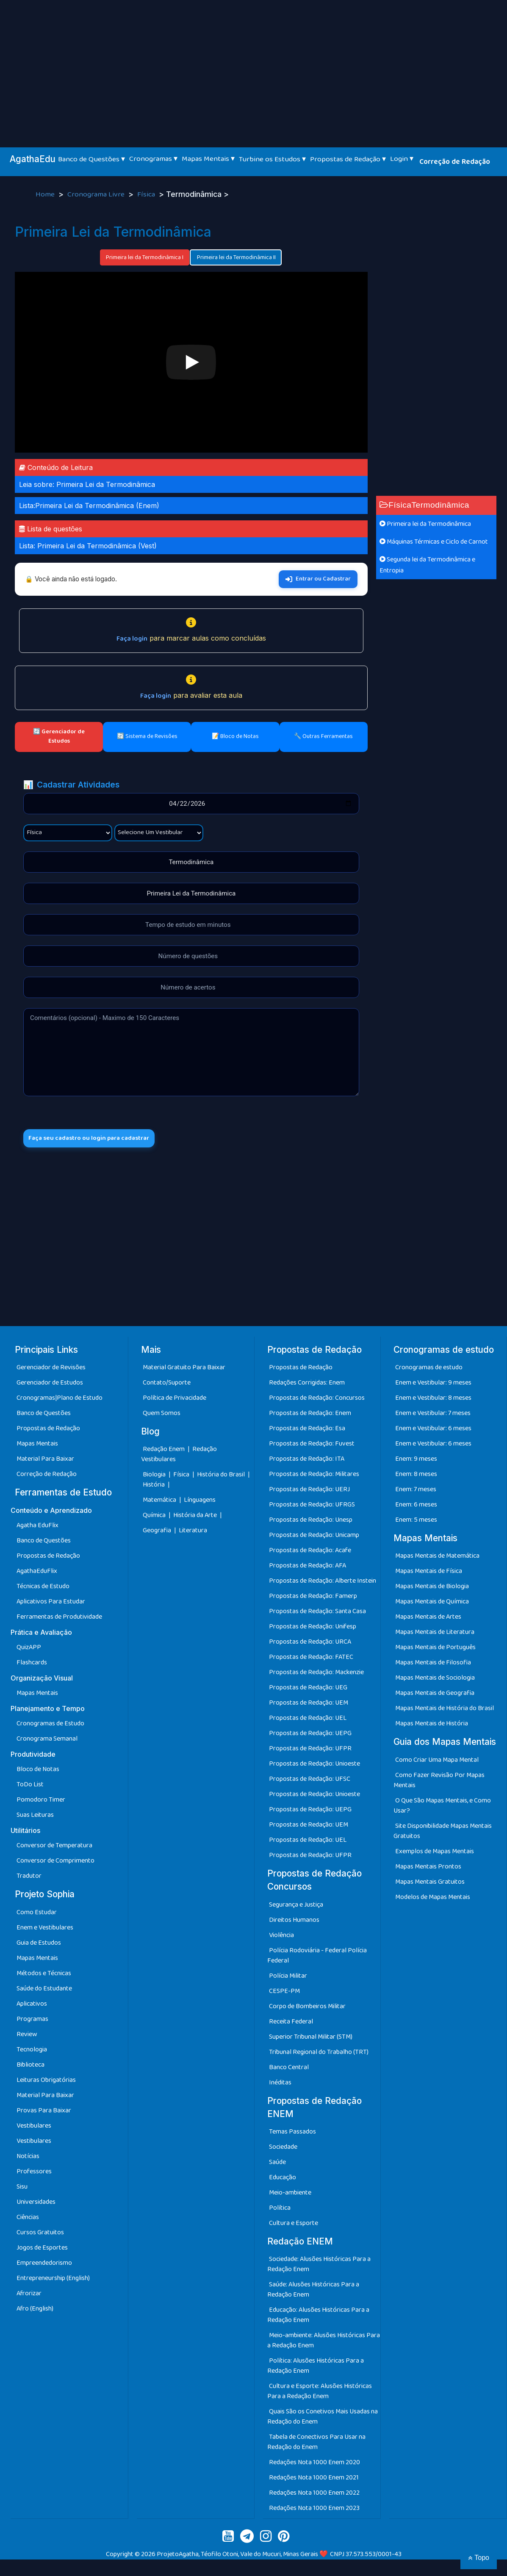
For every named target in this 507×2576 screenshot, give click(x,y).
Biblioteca (30, 2067)
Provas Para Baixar (44, 2112)
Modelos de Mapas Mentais (432, 1899)
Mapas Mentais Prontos (428, 1868)
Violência (281, 1937)
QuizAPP (29, 1649)
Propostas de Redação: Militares (314, 1476)
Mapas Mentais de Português (435, 1649)
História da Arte (195, 1517)
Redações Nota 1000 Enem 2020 (314, 2464)
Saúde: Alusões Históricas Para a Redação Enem (313, 2291)
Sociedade (283, 2149)
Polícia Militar (288, 1978)
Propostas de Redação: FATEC (311, 1659)
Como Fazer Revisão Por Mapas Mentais (439, 1782)
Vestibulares (34, 2128)
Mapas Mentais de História (431, 1725)
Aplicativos (32, 2006)
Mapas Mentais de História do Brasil (444, 1710)
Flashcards (32, 1664)
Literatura (193, 1532)
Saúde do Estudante (44, 1990)
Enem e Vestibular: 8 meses (433, 1400)
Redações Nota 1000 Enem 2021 (314, 2479)
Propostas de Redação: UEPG (310, 1735)
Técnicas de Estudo (43, 1588)
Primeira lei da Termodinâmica (425, 524)
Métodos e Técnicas (44, 1975)
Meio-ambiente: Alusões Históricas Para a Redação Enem (323, 2342)
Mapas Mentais (37, 1445)
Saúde (277, 2164)
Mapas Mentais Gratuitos (430, 1884)
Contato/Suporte (167, 1384)
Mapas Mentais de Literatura (434, 1634)
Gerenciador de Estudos (50, 1384)
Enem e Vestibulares (45, 1929)
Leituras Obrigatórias (46, 2082)
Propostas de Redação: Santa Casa (317, 1613)
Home (46, 195)
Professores (34, 2173)
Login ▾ (401, 159)
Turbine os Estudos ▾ (272, 159)
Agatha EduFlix (37, 1527)
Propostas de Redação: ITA (306, 1461)
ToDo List (30, 1786)
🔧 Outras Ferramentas (323, 736)
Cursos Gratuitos (40, 2234)
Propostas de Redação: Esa (307, 1430)
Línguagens (200, 1502)
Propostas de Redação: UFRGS (312, 1506)
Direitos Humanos (294, 1922)
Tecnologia (32, 2051)
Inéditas (280, 2084)
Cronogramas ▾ (153, 159)
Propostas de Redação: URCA (310, 1644)
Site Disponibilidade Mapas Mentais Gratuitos (442, 1833)
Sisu (22, 2189)
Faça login (131, 638)
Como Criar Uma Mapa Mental (437, 1762)
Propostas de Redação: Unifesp (312, 1628)
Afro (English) (35, 2310)
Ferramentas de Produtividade (59, 1619)
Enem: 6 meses (416, 1506)
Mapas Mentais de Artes (428, 1619)
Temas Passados (292, 2133)
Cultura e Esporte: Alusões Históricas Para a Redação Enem (319, 2393)
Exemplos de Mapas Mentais (434, 1853)
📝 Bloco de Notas (235, 736)
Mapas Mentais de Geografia (434, 1695)
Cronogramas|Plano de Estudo (60, 1400)
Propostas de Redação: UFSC (309, 1781)
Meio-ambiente (290, 2194)
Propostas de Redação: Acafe (310, 1552)
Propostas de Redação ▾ (348, 159)
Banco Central (289, 2069)
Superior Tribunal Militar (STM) (310, 2039)
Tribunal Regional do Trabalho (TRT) (318, 2054)
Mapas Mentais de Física (428, 1573)
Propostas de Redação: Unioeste (314, 1766)
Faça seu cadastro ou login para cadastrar (96, 1139)
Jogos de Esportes (42, 2249)
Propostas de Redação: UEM (308, 1705)
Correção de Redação (454, 162)
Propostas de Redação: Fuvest (312, 1445)
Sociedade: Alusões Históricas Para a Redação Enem (319, 2266)
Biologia (155, 1476)
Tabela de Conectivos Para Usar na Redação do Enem (316, 2444)
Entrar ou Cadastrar (318, 579)
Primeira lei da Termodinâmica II (236, 257)
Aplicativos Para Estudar (51, 1603)
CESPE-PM (284, 1993)
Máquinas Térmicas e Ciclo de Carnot (434, 541)
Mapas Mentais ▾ (208, 159)
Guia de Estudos (39, 1945)
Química (155, 1517)
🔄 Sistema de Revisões (147, 736)
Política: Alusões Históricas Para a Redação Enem (315, 2368)
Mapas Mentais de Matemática (437, 1558)
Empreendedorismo (44, 2265)
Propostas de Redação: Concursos (317, 1400)
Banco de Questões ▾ (91, 159)
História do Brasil (221, 1476)
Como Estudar (37, 1914)
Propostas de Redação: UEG (308, 1689)
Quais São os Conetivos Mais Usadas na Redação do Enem (322, 2418)
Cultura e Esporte (293, 2225)
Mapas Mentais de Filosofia (433, 1664)
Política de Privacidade (174, 1400)
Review (27, 2036)
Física (147, 195)
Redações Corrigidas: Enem (307, 1384)
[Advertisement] (253, 63)
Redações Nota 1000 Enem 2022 (314, 2495)
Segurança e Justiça (296, 1907)
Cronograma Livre (96, 195)
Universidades (36, 2204)
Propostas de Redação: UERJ (309, 1491)
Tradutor (29, 1878)
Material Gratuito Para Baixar (184, 1369)
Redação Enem (164, 1451)
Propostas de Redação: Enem (310, 1415)
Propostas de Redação (48, 1430)
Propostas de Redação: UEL (307, 1720)
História (154, 1486)
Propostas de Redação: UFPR (310, 1750)
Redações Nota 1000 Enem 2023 (314, 2510)
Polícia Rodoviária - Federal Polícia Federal (317, 1957)
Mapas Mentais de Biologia (432, 1588)
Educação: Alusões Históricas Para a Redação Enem (318, 2317)
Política (280, 2210)
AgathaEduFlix (37, 1573)
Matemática (160, 1502)
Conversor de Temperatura (54, 1847)
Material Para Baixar (45, 1461)
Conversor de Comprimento (55, 1862)
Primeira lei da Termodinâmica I (144, 257)
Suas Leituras (35, 1817)
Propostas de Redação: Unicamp (314, 1537)
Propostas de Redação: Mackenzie (316, 1674)
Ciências (28, 2219)
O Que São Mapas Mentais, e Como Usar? (442, 1807)
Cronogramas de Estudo (50, 1725)
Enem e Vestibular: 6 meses (433, 1430)
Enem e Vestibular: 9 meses (433, 1384)
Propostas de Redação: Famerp (313, 1598)
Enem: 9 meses (416, 1461)
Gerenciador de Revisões (51, 1369)
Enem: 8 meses (416, 1476)
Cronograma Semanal (47, 1741)
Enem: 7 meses (415, 1491)
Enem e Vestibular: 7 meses (433, 1415)
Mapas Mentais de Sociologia (435, 1680)
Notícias (28, 2158)
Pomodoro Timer (41, 1802)
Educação (282, 2179)
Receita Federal (291, 2023)
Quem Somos (161, 1415)
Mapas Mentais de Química (432, 1603)
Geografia (157, 1532)
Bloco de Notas (38, 1771)
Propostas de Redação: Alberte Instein (322, 1583)
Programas (32, 2021)
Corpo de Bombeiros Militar (307, 2008)
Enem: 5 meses (416, 1522)
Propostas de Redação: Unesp (310, 1522)
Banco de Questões (44, 1415)
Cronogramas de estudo (429, 1369)
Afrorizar (29, 2295)
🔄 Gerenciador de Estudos (59, 736)
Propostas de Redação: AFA (307, 1567)
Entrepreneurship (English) (53, 2280)
